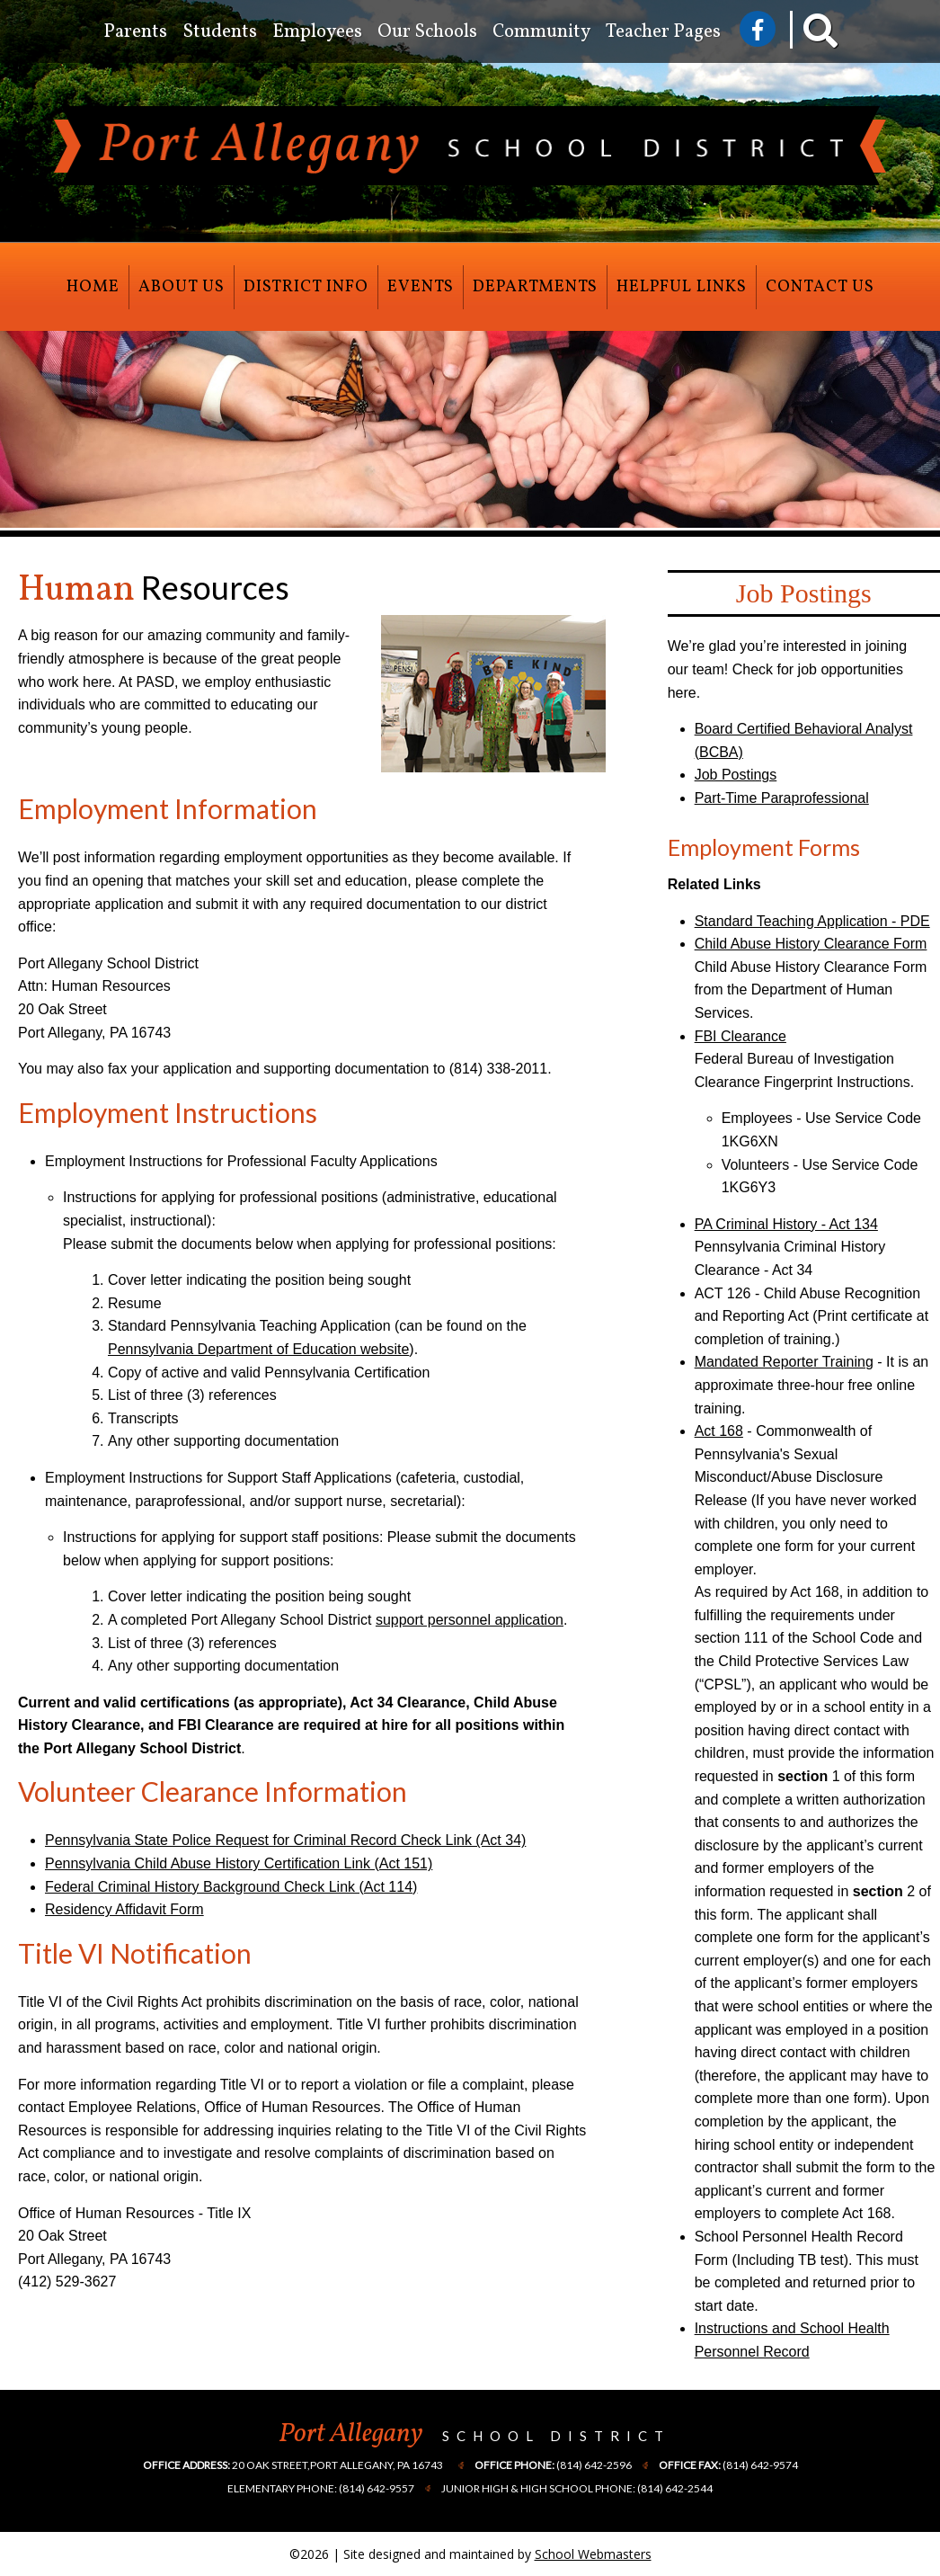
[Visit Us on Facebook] (757, 29)
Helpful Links (681, 287)
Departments (535, 287)
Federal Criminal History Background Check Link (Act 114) (231, 1886)
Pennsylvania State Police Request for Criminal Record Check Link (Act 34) (285, 1840)
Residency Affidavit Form (124, 1909)
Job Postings (736, 774)
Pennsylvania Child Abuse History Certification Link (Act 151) (238, 1863)
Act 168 (719, 1431)
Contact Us (820, 287)
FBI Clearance (740, 1036)
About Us (181, 287)
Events (420, 287)
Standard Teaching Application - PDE (812, 921)
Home (93, 287)
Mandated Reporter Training (784, 1361)
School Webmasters (593, 2554)
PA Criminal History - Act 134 (786, 1224)
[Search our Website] (808, 35)
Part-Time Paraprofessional (782, 798)
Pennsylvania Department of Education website (258, 1349)
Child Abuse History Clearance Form (811, 943)
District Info (306, 287)
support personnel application (469, 1619)
